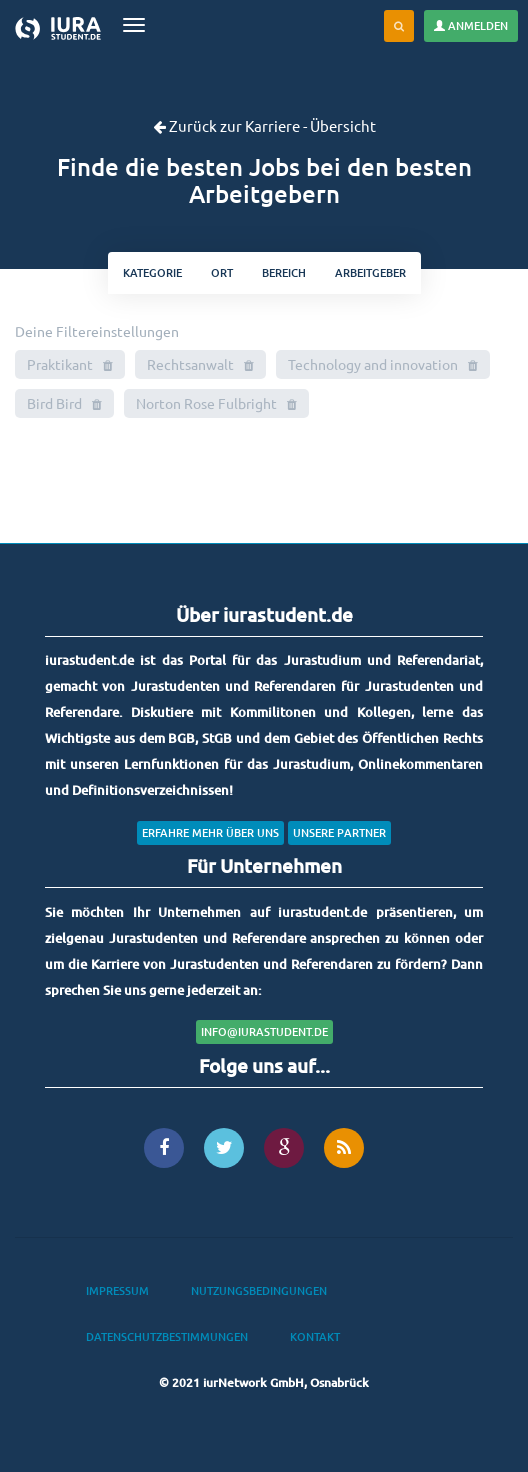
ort (222, 272)
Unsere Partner (339, 832)
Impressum (117, 1290)
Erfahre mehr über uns (210, 832)
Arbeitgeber (370, 272)
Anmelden (471, 25)
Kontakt (315, 1336)
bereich (284, 272)
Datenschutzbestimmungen (167, 1336)
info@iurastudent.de (264, 1031)
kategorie (152, 272)
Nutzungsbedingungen (259, 1290)
